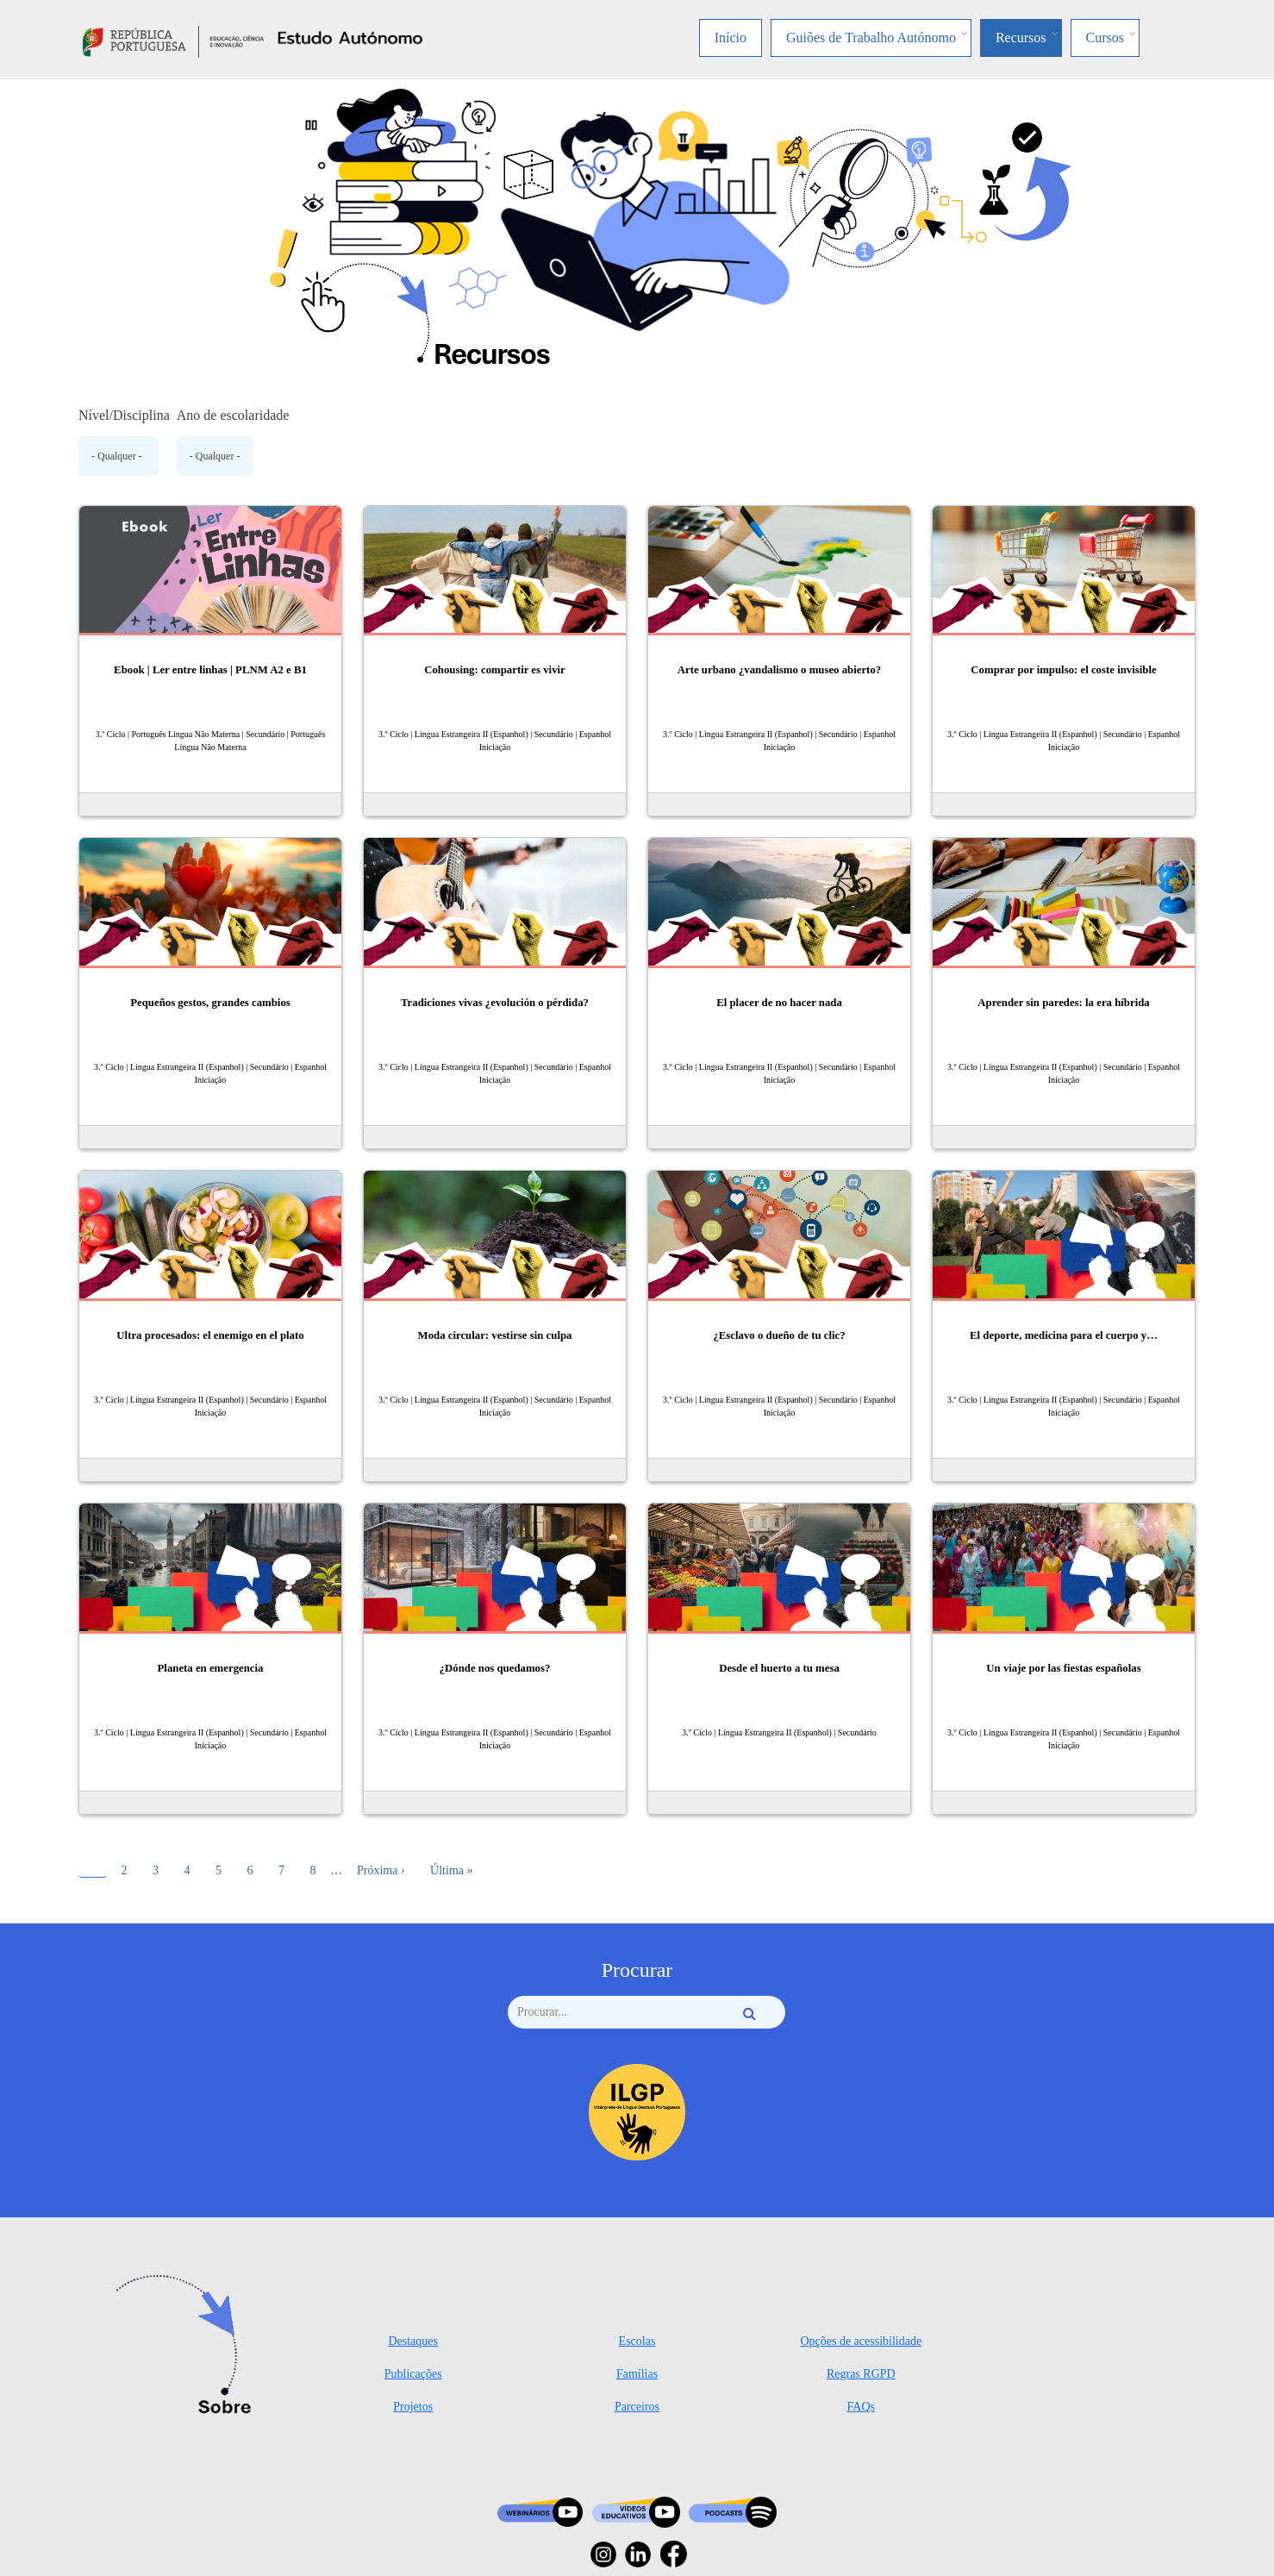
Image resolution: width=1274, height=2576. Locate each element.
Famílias (637, 2373)
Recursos (1021, 37)
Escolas (637, 2341)
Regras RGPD (861, 2373)
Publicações (413, 2373)
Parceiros (637, 2406)
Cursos (1105, 37)
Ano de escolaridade (233, 415)
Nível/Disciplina (124, 415)
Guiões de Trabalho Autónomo (871, 37)
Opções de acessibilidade (860, 2341)
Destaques (413, 2341)
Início (730, 37)
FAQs (861, 2406)
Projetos (413, 2406)
